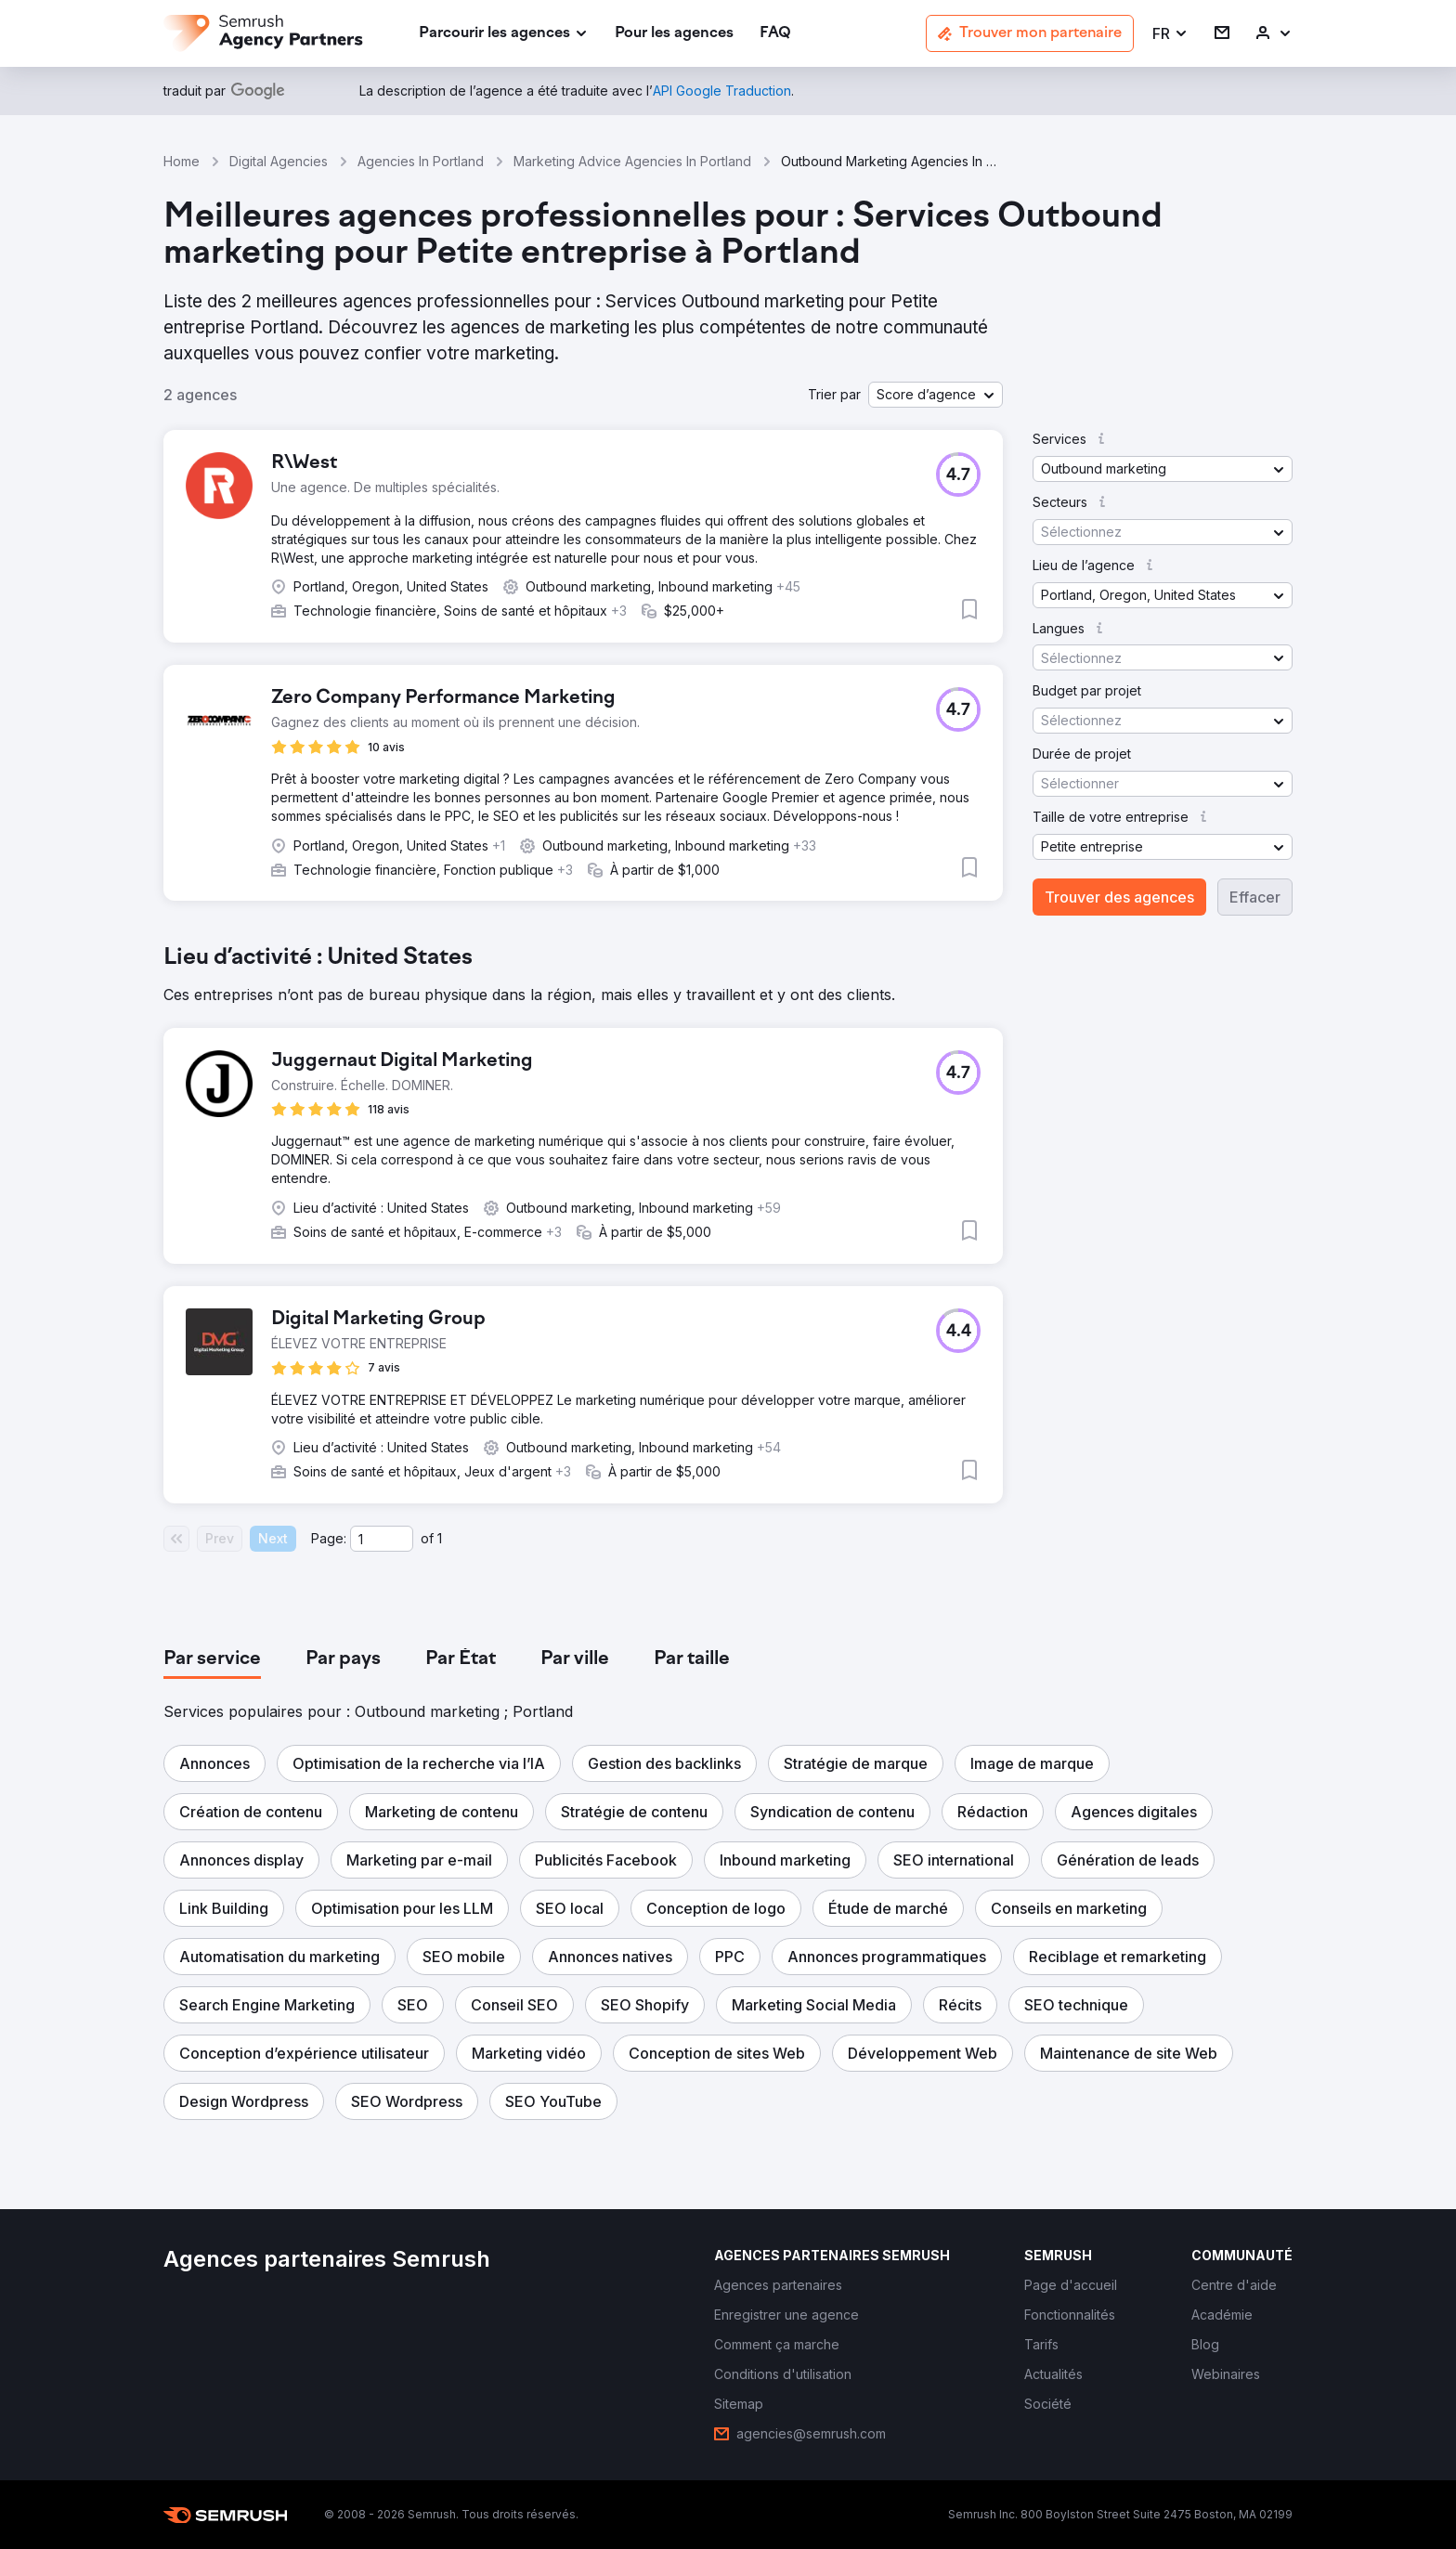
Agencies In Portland (421, 161)
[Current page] (381, 1539)
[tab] (212, 1659)
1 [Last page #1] (439, 1538)
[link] (674, 34)
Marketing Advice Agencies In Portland (632, 161)
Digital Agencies (278, 161)
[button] (1170, 34)
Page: (328, 1538)
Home (181, 161)
